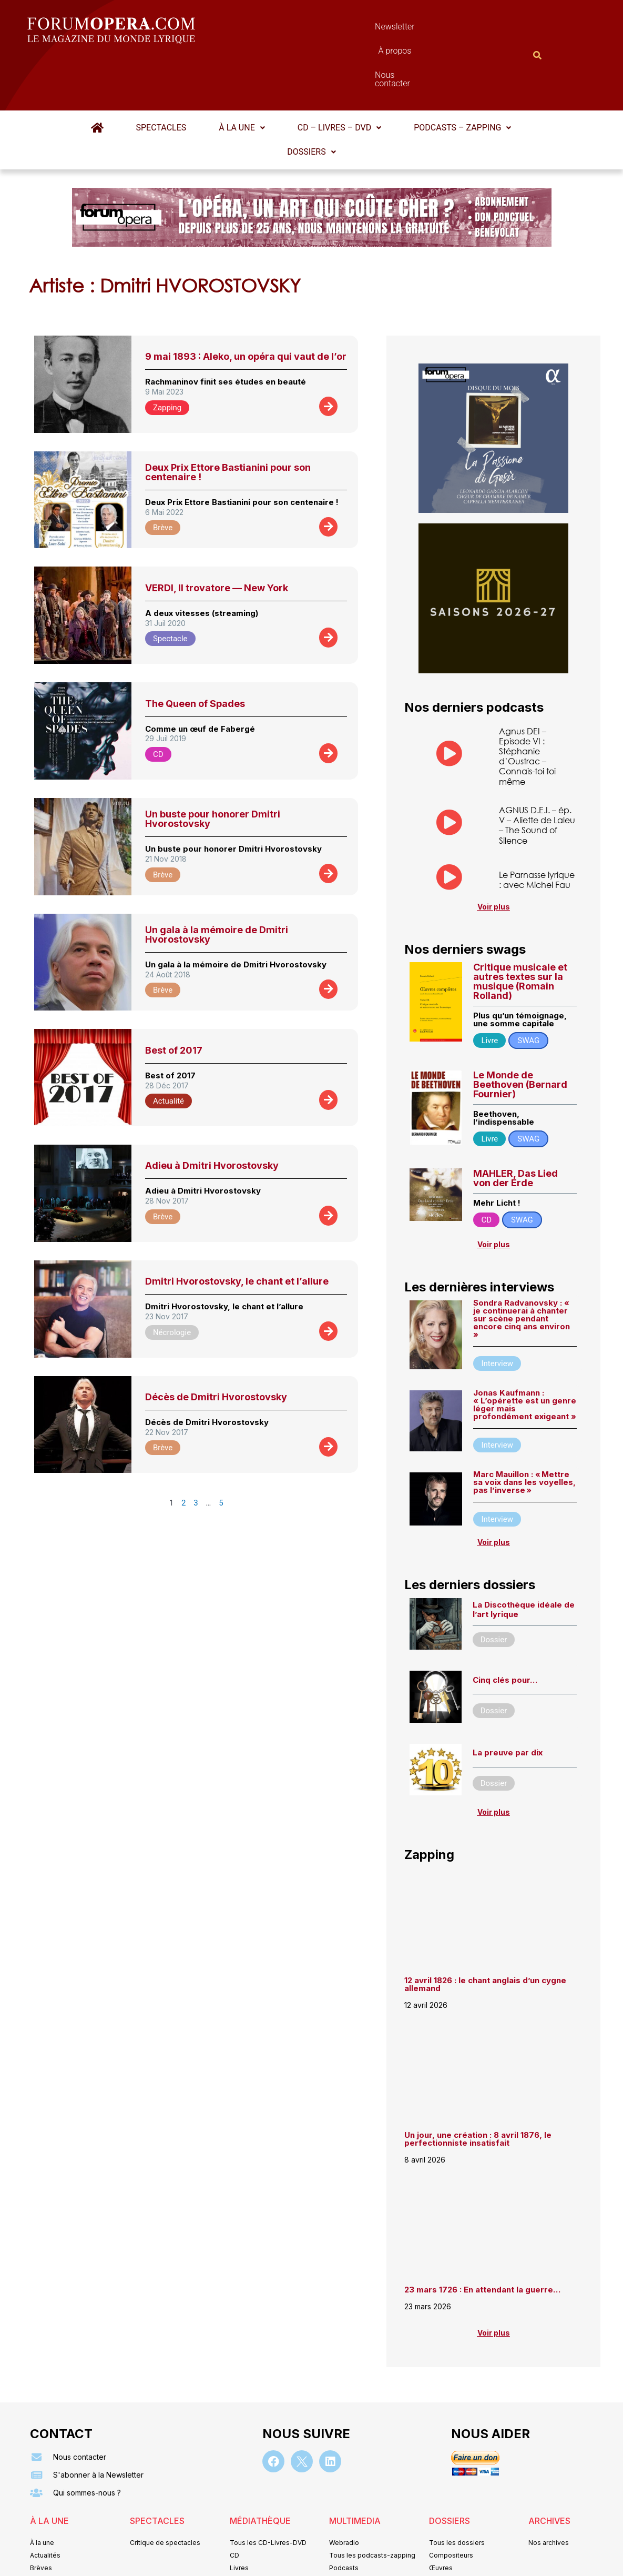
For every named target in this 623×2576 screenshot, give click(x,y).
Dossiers (311, 100)
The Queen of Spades (195, 652)
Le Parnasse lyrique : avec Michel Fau (537, 828)
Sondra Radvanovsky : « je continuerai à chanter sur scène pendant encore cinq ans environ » (521, 1267)
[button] (241, 76)
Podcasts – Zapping (462, 76)
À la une (241, 76)
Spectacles (161, 76)
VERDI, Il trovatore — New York (216, 536)
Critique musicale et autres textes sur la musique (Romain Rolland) (520, 929)
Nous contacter (429, 29)
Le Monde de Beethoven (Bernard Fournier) (520, 1033)
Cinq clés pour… (505, 1628)
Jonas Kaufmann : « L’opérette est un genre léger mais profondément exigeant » (524, 1353)
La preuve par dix (508, 1701)
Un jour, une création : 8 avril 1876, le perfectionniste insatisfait (477, 2087)
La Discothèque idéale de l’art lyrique (524, 1558)
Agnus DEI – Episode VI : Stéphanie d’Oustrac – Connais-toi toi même (527, 704)
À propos (358, 29)
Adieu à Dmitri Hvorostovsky (212, 1113)
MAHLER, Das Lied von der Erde (515, 1126)
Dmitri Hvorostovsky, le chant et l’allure (237, 1229)
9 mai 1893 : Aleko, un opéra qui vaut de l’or (245, 304)
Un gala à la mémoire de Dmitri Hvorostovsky (216, 883)
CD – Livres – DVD (339, 76)
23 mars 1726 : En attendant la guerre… (482, 2238)
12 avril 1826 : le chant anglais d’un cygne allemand (485, 1933)
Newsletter (296, 29)
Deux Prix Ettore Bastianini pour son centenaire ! (228, 420)
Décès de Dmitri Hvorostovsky (216, 1345)
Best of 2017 (173, 998)
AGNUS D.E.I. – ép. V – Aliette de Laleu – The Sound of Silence (537, 773)
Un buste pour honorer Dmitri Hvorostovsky (212, 767)
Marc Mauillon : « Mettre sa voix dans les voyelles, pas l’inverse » (524, 1430)
